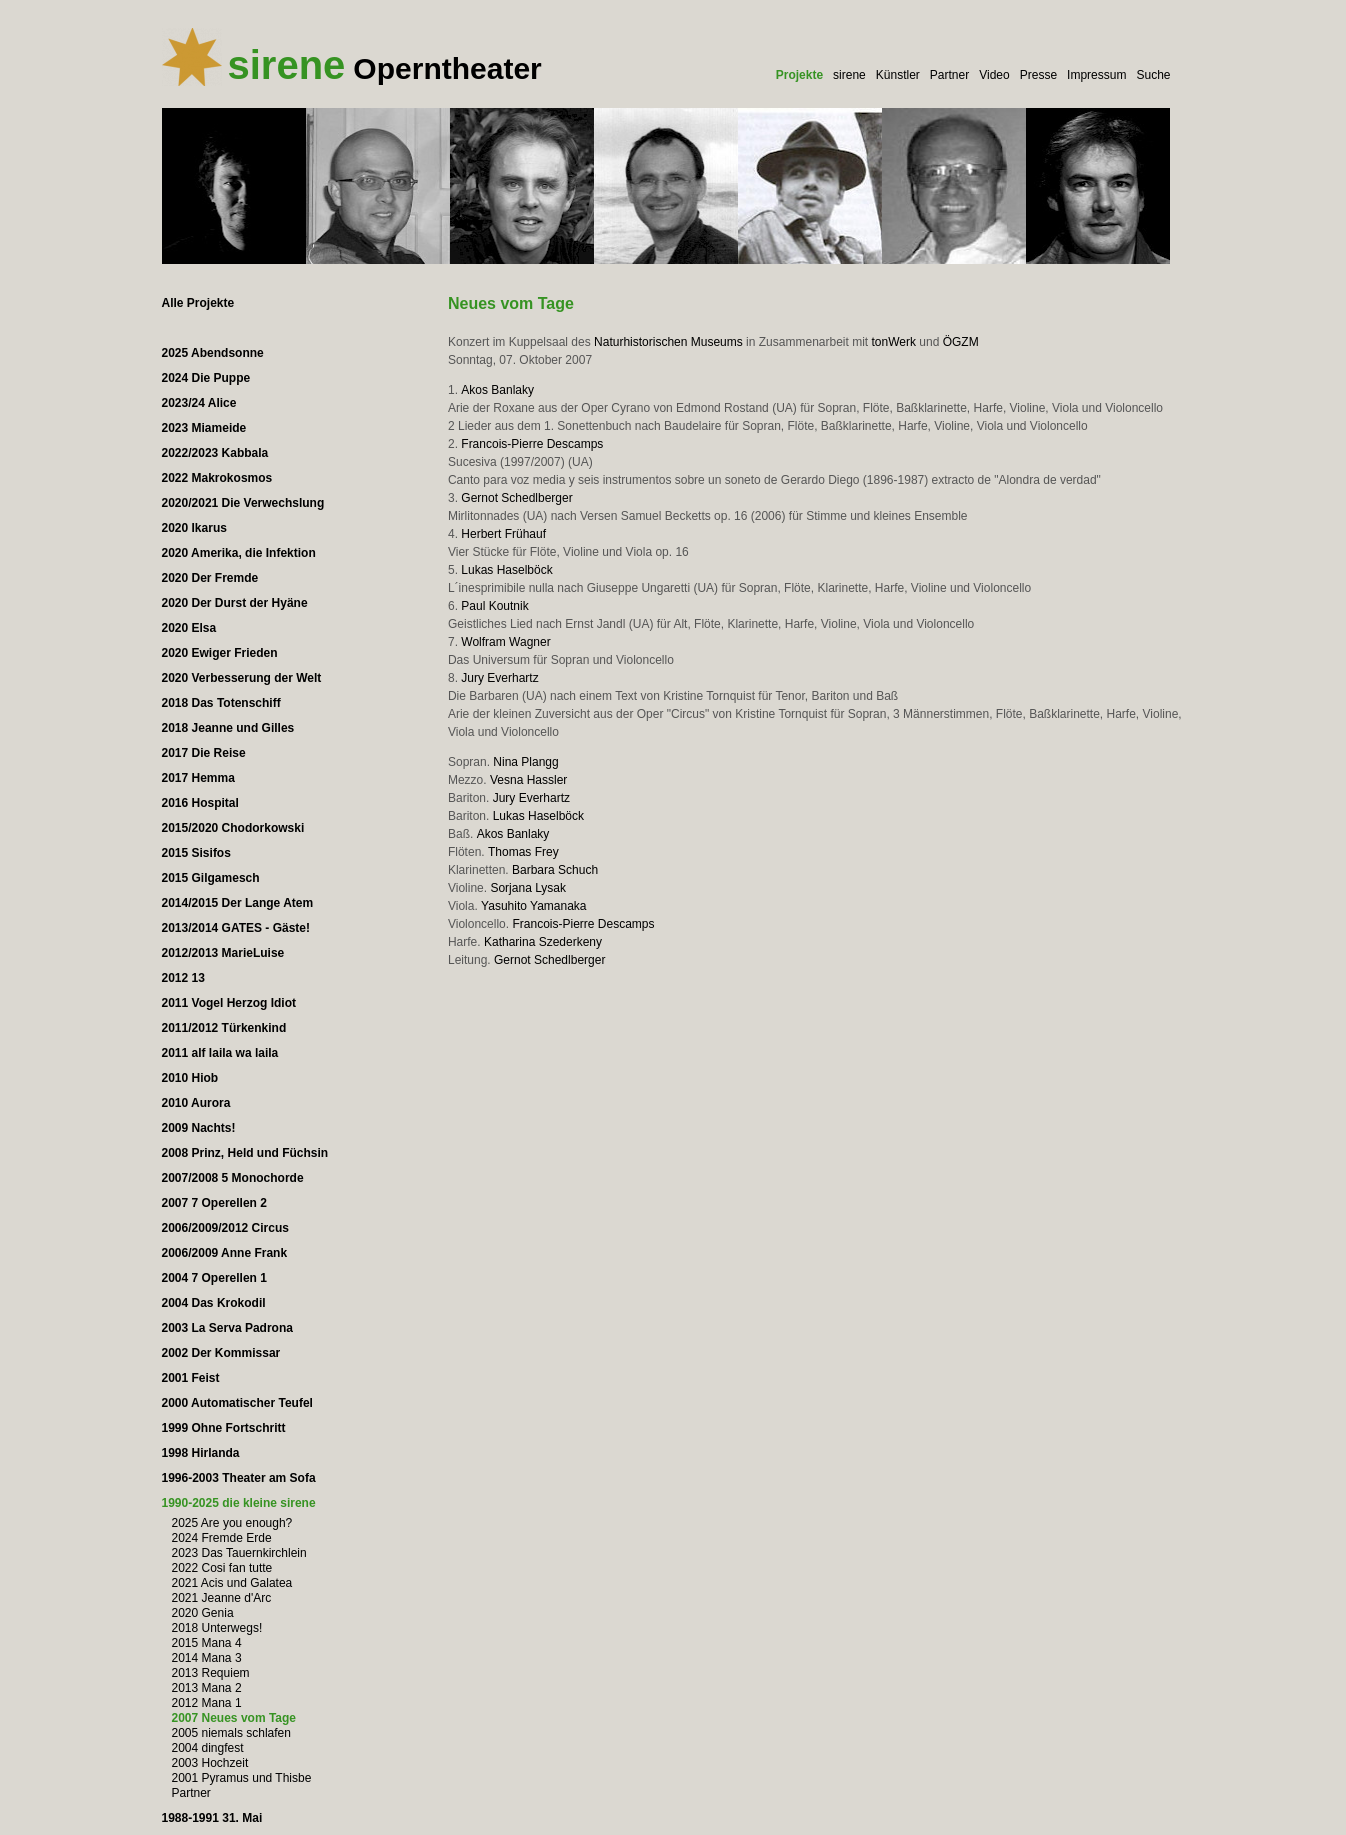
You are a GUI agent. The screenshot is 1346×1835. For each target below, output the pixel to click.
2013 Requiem (211, 1673)
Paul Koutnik (494, 606)
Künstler (898, 75)
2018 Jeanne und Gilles (228, 728)
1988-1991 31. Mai (212, 1818)
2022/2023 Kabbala (215, 453)
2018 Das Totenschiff (221, 703)
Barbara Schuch (555, 870)
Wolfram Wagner (505, 642)
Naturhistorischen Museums (668, 342)
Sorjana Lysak (528, 888)
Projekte (799, 75)
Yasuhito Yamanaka (533, 906)
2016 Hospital (200, 803)
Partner (949, 75)
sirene (849, 75)
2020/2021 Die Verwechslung (243, 503)
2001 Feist (191, 1378)
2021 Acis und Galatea (232, 1583)
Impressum (1096, 75)
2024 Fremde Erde (222, 1538)
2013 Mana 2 (207, 1688)
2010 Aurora (196, 1103)
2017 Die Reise (204, 753)
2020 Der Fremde (210, 578)
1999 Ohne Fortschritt (224, 1428)
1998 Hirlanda (201, 1453)
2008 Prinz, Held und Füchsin (245, 1153)
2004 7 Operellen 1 (214, 1278)
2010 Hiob (190, 1078)
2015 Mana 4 (207, 1643)
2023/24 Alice (199, 403)
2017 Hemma (198, 778)
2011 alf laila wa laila (220, 1053)
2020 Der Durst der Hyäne (235, 603)
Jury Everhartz (499, 678)
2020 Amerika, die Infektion (239, 553)
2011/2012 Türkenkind (224, 1028)
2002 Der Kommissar (221, 1353)
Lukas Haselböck (506, 570)
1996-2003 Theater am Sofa (239, 1478)
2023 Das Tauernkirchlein (239, 1553)
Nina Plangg (525, 762)
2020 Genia (203, 1613)
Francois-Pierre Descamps (532, 444)
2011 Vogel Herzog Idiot (229, 1003)
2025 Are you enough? (232, 1523)
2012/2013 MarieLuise (223, 953)
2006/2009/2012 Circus (225, 1228)
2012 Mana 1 (207, 1703)
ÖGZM (961, 342)
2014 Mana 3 (207, 1658)
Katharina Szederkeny (543, 942)
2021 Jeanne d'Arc (222, 1598)
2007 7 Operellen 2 (214, 1203)
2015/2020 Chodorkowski (233, 828)
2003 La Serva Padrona (227, 1328)
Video (994, 75)
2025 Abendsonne (213, 353)
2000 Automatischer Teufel (237, 1403)
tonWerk (894, 342)
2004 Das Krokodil (214, 1303)
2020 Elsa (189, 628)
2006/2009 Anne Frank (225, 1253)
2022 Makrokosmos (217, 478)
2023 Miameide (204, 428)
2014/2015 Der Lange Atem (238, 903)
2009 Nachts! (199, 1128)
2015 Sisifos (196, 853)
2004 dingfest (208, 1748)
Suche (1153, 75)
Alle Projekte (198, 303)
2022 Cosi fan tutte (222, 1568)
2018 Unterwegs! (217, 1628)
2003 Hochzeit (210, 1763)
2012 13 (183, 978)
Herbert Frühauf (503, 534)
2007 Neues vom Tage (234, 1718)
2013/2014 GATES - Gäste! (236, 928)
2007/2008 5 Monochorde (233, 1178)
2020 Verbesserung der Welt (242, 678)
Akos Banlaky (497, 390)
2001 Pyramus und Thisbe (242, 1778)
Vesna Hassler (528, 780)
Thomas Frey (523, 852)
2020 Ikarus (194, 528)
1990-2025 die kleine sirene (239, 1503)
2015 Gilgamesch (211, 878)
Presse (1038, 75)
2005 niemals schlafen (231, 1733)
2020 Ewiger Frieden (220, 653)
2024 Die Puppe (206, 378)
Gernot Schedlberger (516, 498)
